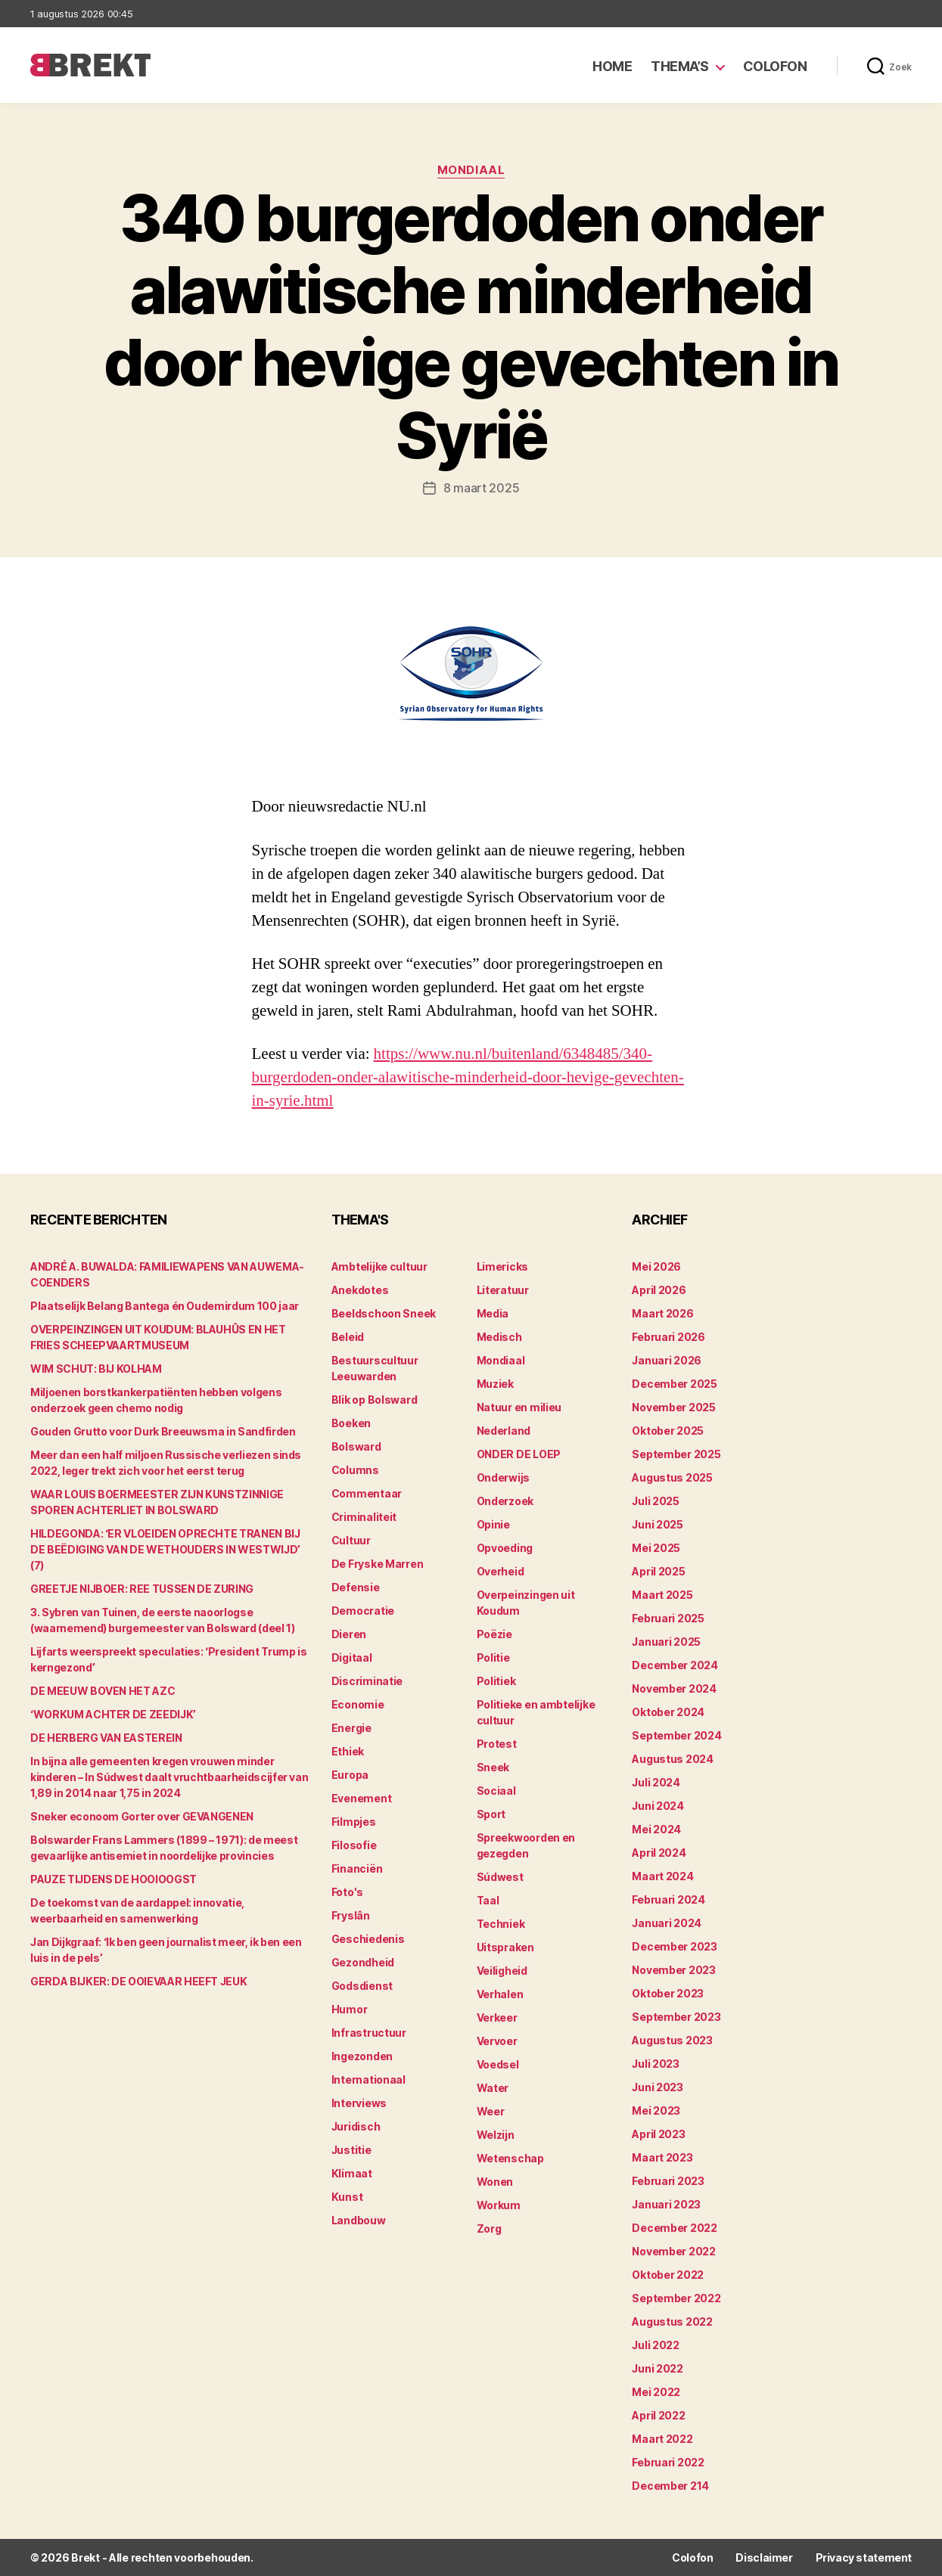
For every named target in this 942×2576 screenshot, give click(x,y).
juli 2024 (656, 1782)
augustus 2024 (672, 1758)
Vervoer (497, 2040)
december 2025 (674, 1383)
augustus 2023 (672, 2040)
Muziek (495, 1383)
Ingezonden (362, 2056)
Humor (349, 2009)
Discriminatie (367, 1680)
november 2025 (674, 1407)
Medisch (499, 1336)
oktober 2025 (668, 1430)
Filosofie (354, 1845)
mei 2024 (656, 1829)
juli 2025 (655, 1500)
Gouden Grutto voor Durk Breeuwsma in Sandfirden (163, 1431)
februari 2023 (668, 2180)
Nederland (504, 1430)
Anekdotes (360, 1289)
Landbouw (358, 2220)
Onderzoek (505, 1500)
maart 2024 (662, 1876)
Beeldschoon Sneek (383, 1313)
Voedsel (498, 2064)
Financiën (357, 1868)
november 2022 (674, 2251)
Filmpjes (353, 1821)
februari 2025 (668, 1618)
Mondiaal (471, 170)
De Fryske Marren (377, 1563)
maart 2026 (662, 1313)
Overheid (500, 1571)
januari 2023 (666, 2204)
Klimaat (351, 2173)
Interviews (359, 2102)
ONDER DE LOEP (519, 1454)
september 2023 (676, 2016)
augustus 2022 (672, 2321)
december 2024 (675, 1665)
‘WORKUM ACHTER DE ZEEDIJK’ (113, 1714)
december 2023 (674, 1946)
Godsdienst (362, 1985)
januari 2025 (666, 1641)
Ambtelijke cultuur (379, 1266)
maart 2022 (662, 2438)
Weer (491, 2111)
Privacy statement (864, 2557)
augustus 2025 (672, 1477)
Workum (499, 2205)
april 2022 (658, 2415)
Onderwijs (503, 1477)
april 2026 (659, 1289)
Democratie (362, 1610)
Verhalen (500, 1994)
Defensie (355, 1587)
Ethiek (347, 1751)
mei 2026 (656, 1266)
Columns (355, 1469)
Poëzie (494, 1634)
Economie (357, 1704)
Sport (491, 1814)
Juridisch (356, 2126)
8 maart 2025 (481, 487)
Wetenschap (510, 2158)
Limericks (503, 1266)
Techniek (501, 1923)
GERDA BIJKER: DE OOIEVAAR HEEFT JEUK (138, 1981)
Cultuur (351, 1540)
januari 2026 (666, 1360)
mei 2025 (656, 1547)
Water (493, 2087)
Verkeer (497, 2017)
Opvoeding (505, 1547)
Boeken (351, 1423)
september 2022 (676, 2298)
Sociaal (496, 1790)
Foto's (347, 1891)
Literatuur (503, 1289)
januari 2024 (666, 1922)
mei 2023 (656, 2110)
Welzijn (496, 2134)
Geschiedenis (368, 1938)
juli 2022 (655, 2345)
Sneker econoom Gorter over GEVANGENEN (141, 1816)
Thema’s (680, 66)
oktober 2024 (668, 1711)
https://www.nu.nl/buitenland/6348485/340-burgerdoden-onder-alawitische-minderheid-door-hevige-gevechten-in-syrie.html (468, 1077)
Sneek (493, 1767)
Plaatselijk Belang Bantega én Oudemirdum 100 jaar (164, 1305)
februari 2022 (668, 2462)
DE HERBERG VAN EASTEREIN (106, 1737)
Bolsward (356, 1446)
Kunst (347, 2196)
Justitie (351, 2149)
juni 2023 (657, 2087)
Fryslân (350, 1915)
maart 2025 (662, 1594)
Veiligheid (502, 1970)
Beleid (347, 1336)
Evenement (361, 1798)
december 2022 (674, 2227)
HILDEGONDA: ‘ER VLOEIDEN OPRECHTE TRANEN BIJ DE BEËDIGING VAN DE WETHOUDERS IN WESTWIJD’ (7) (165, 1549)
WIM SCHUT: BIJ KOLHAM (96, 1368)
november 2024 (674, 1688)
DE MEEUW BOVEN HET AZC (102, 1690)
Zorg (489, 2228)
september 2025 (676, 1454)
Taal (488, 1900)
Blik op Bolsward (374, 1399)
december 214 (670, 2485)
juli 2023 (655, 2063)
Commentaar (366, 1493)
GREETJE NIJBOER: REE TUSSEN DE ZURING (141, 1588)
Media (493, 1313)
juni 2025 (657, 1524)
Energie (351, 1727)
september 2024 (676, 1735)
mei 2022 (656, 2391)
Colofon (775, 66)
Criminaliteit (364, 1516)
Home (612, 66)
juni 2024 (658, 1805)
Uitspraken (505, 1947)
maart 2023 (662, 2157)
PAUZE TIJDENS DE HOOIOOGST (113, 1879)
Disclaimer (763, 2557)
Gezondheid (362, 1962)
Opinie (493, 1524)
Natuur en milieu (519, 1407)
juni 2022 (657, 2368)
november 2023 (674, 1969)
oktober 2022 (668, 2274)
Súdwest (500, 1876)
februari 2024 (668, 1899)
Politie (493, 1657)
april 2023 (658, 2134)
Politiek (496, 1680)
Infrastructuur (368, 2032)
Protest (497, 1743)
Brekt (85, 2557)
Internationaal (368, 2079)
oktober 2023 (668, 1993)
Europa (349, 1774)
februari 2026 (668, 1336)
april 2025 (658, 1571)
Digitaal (351, 1657)
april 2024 (659, 1852)
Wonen (495, 2181)
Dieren (348, 1634)
